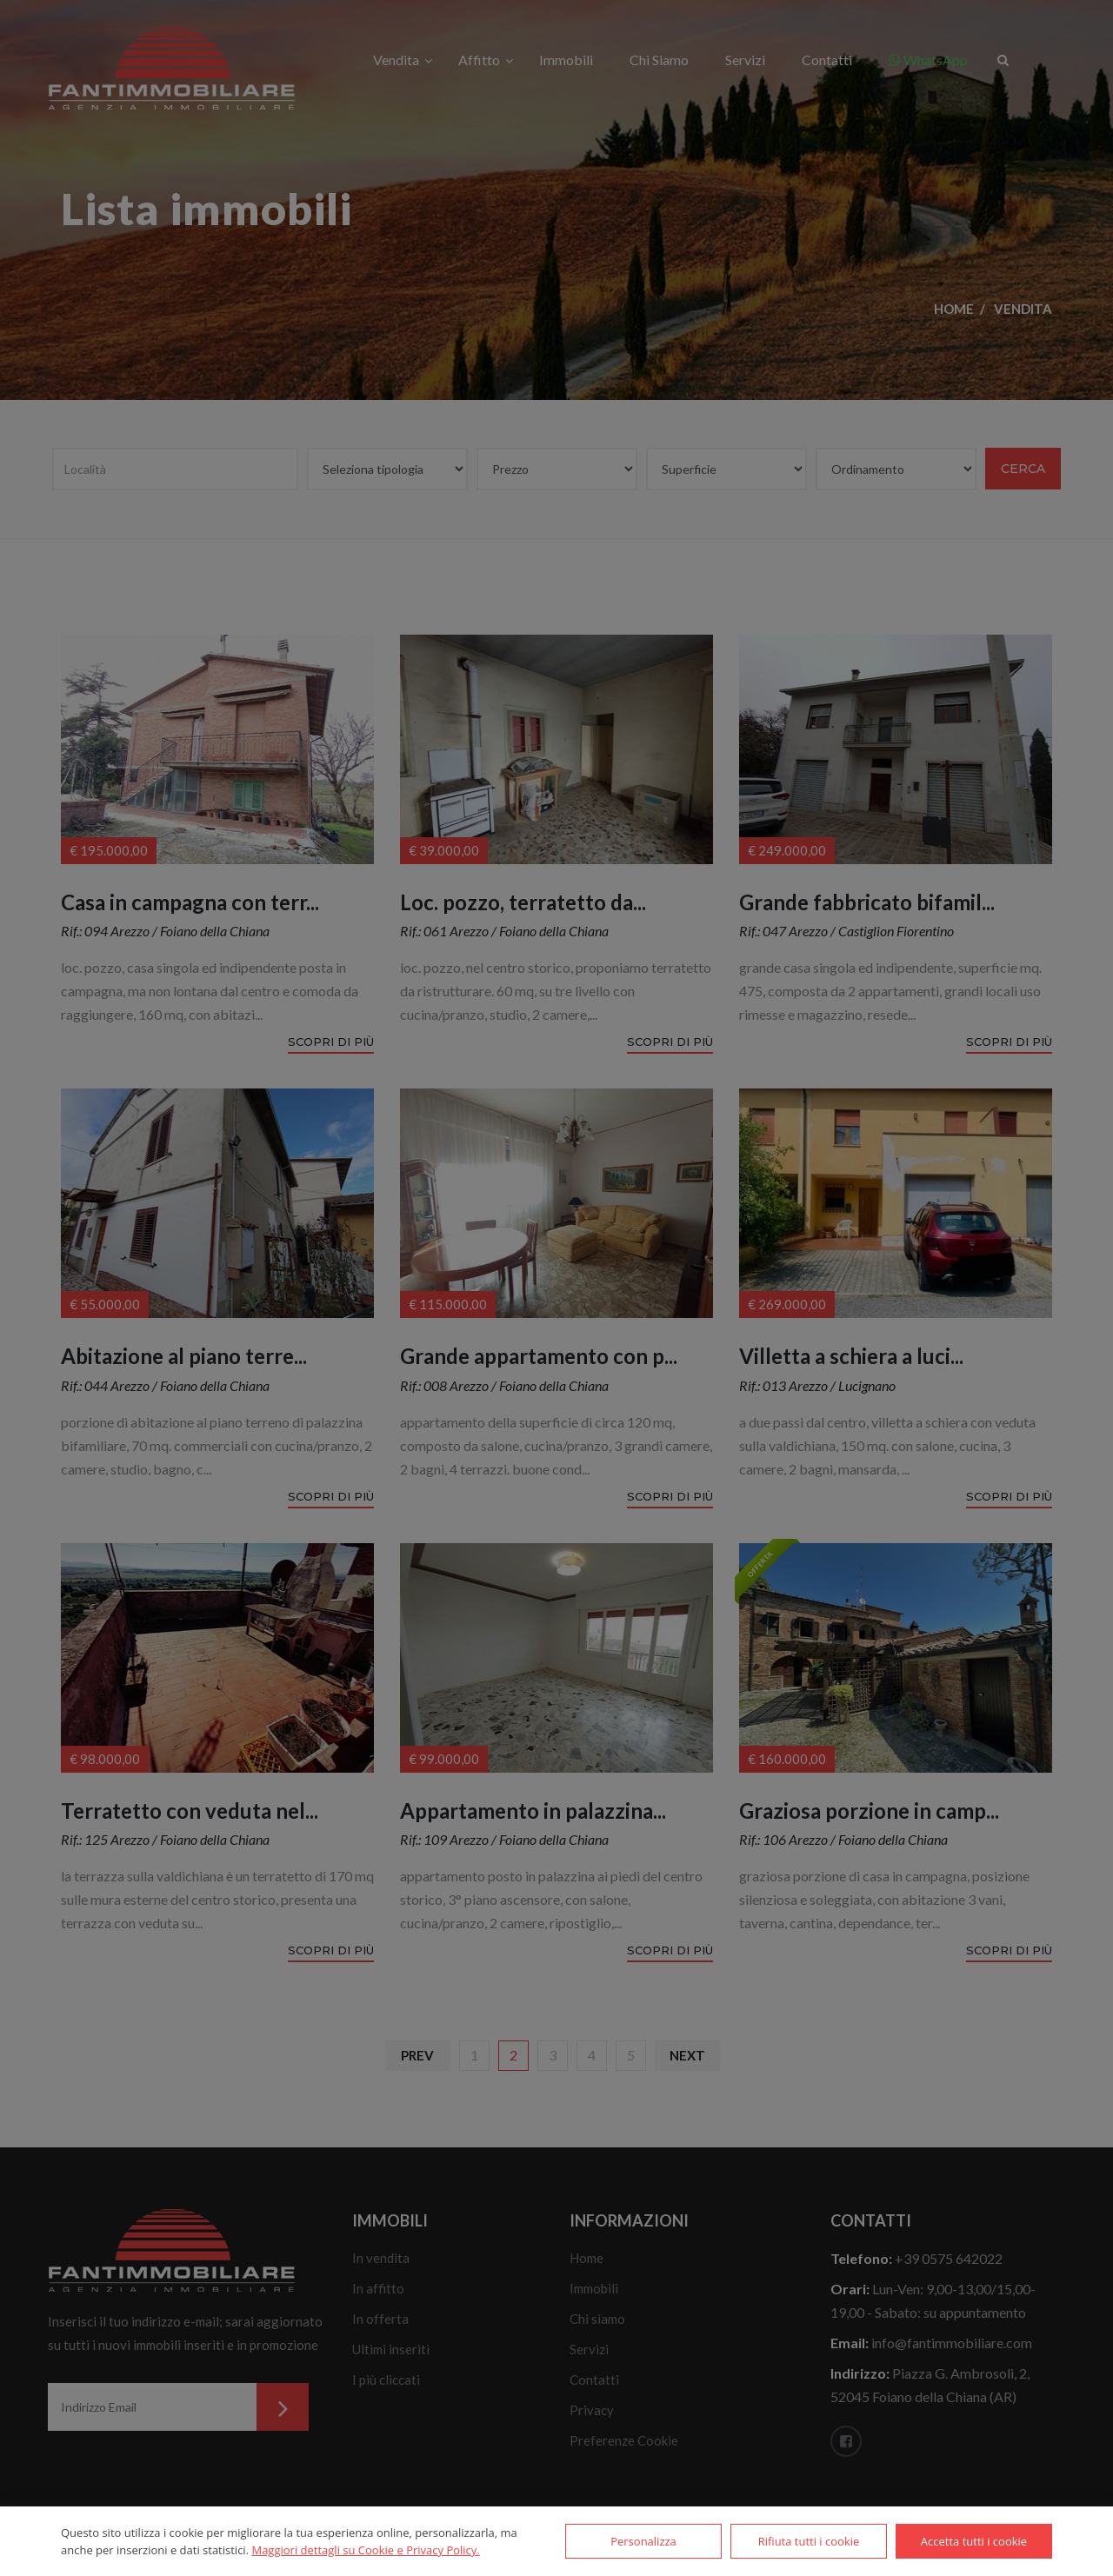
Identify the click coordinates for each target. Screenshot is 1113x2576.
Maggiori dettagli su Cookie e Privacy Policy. (365, 2550)
